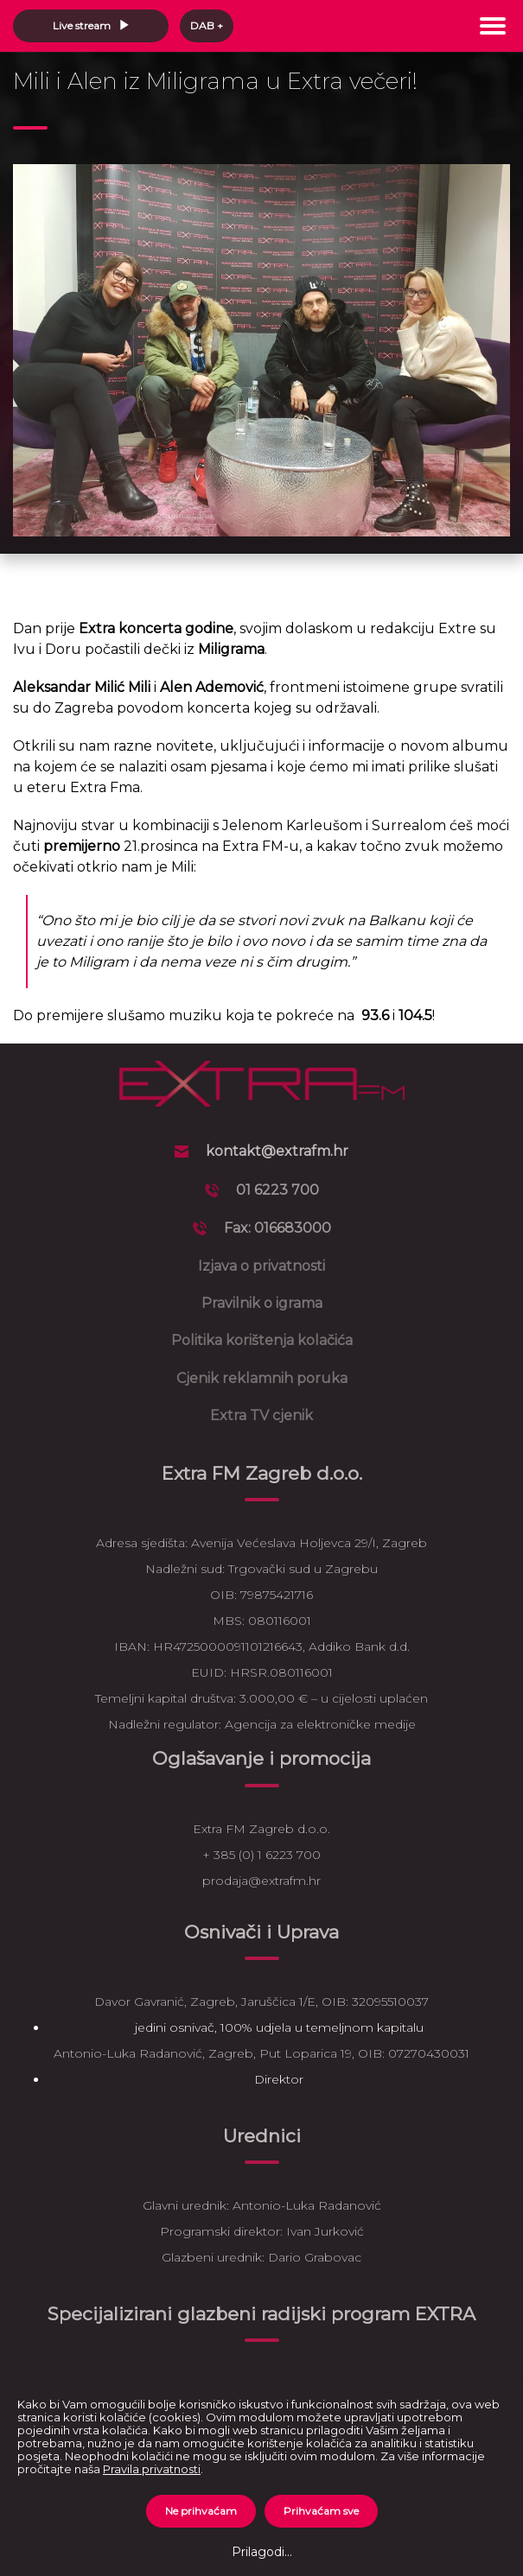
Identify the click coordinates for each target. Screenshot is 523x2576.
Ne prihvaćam (201, 2510)
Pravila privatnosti (152, 2469)
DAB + (206, 25)
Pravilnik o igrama (261, 1303)
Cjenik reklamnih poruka (262, 1378)
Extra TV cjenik (261, 1415)
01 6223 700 (277, 1190)
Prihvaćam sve (321, 2510)
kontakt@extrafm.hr (277, 1151)
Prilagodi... (262, 2552)
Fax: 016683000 (277, 1228)
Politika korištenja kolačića (262, 1340)
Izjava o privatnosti (261, 1266)
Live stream (91, 25)
